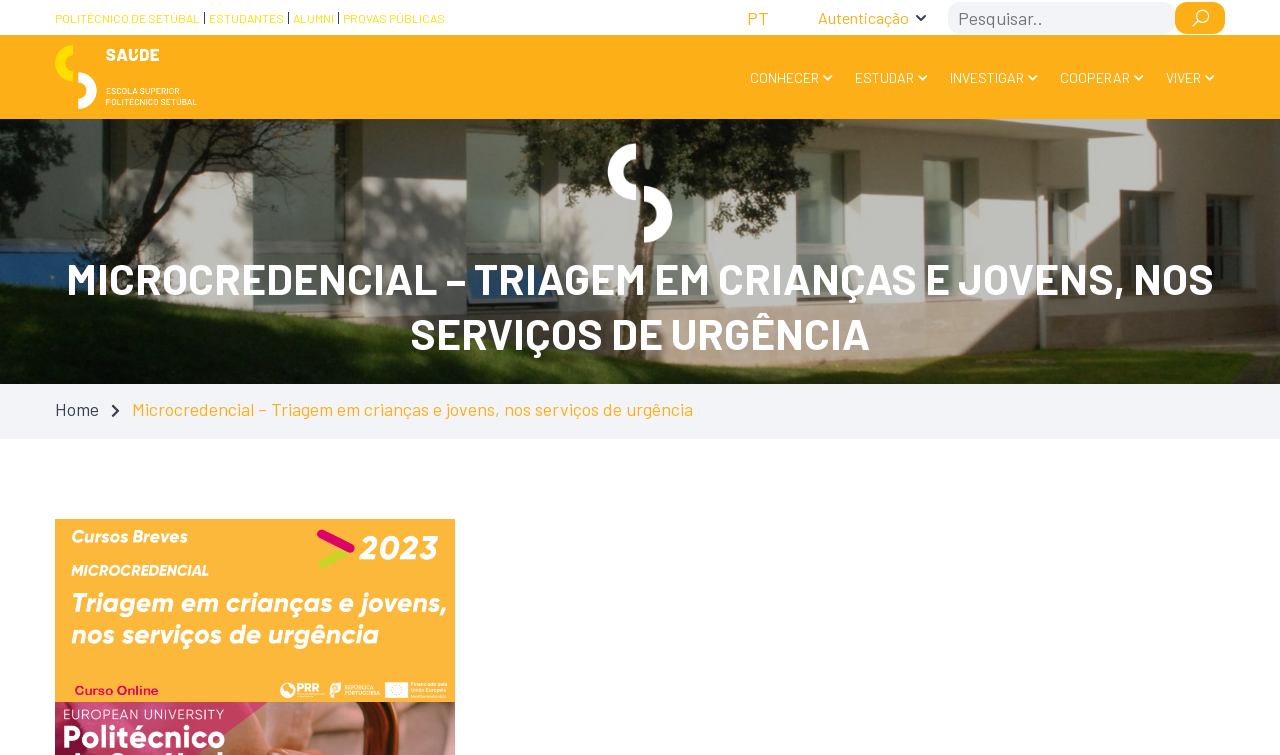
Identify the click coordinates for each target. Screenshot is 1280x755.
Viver (1183, 77)
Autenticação (863, 17)
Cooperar (1095, 77)
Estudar (884, 77)
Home (77, 409)
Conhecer (784, 77)
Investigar (987, 77)
